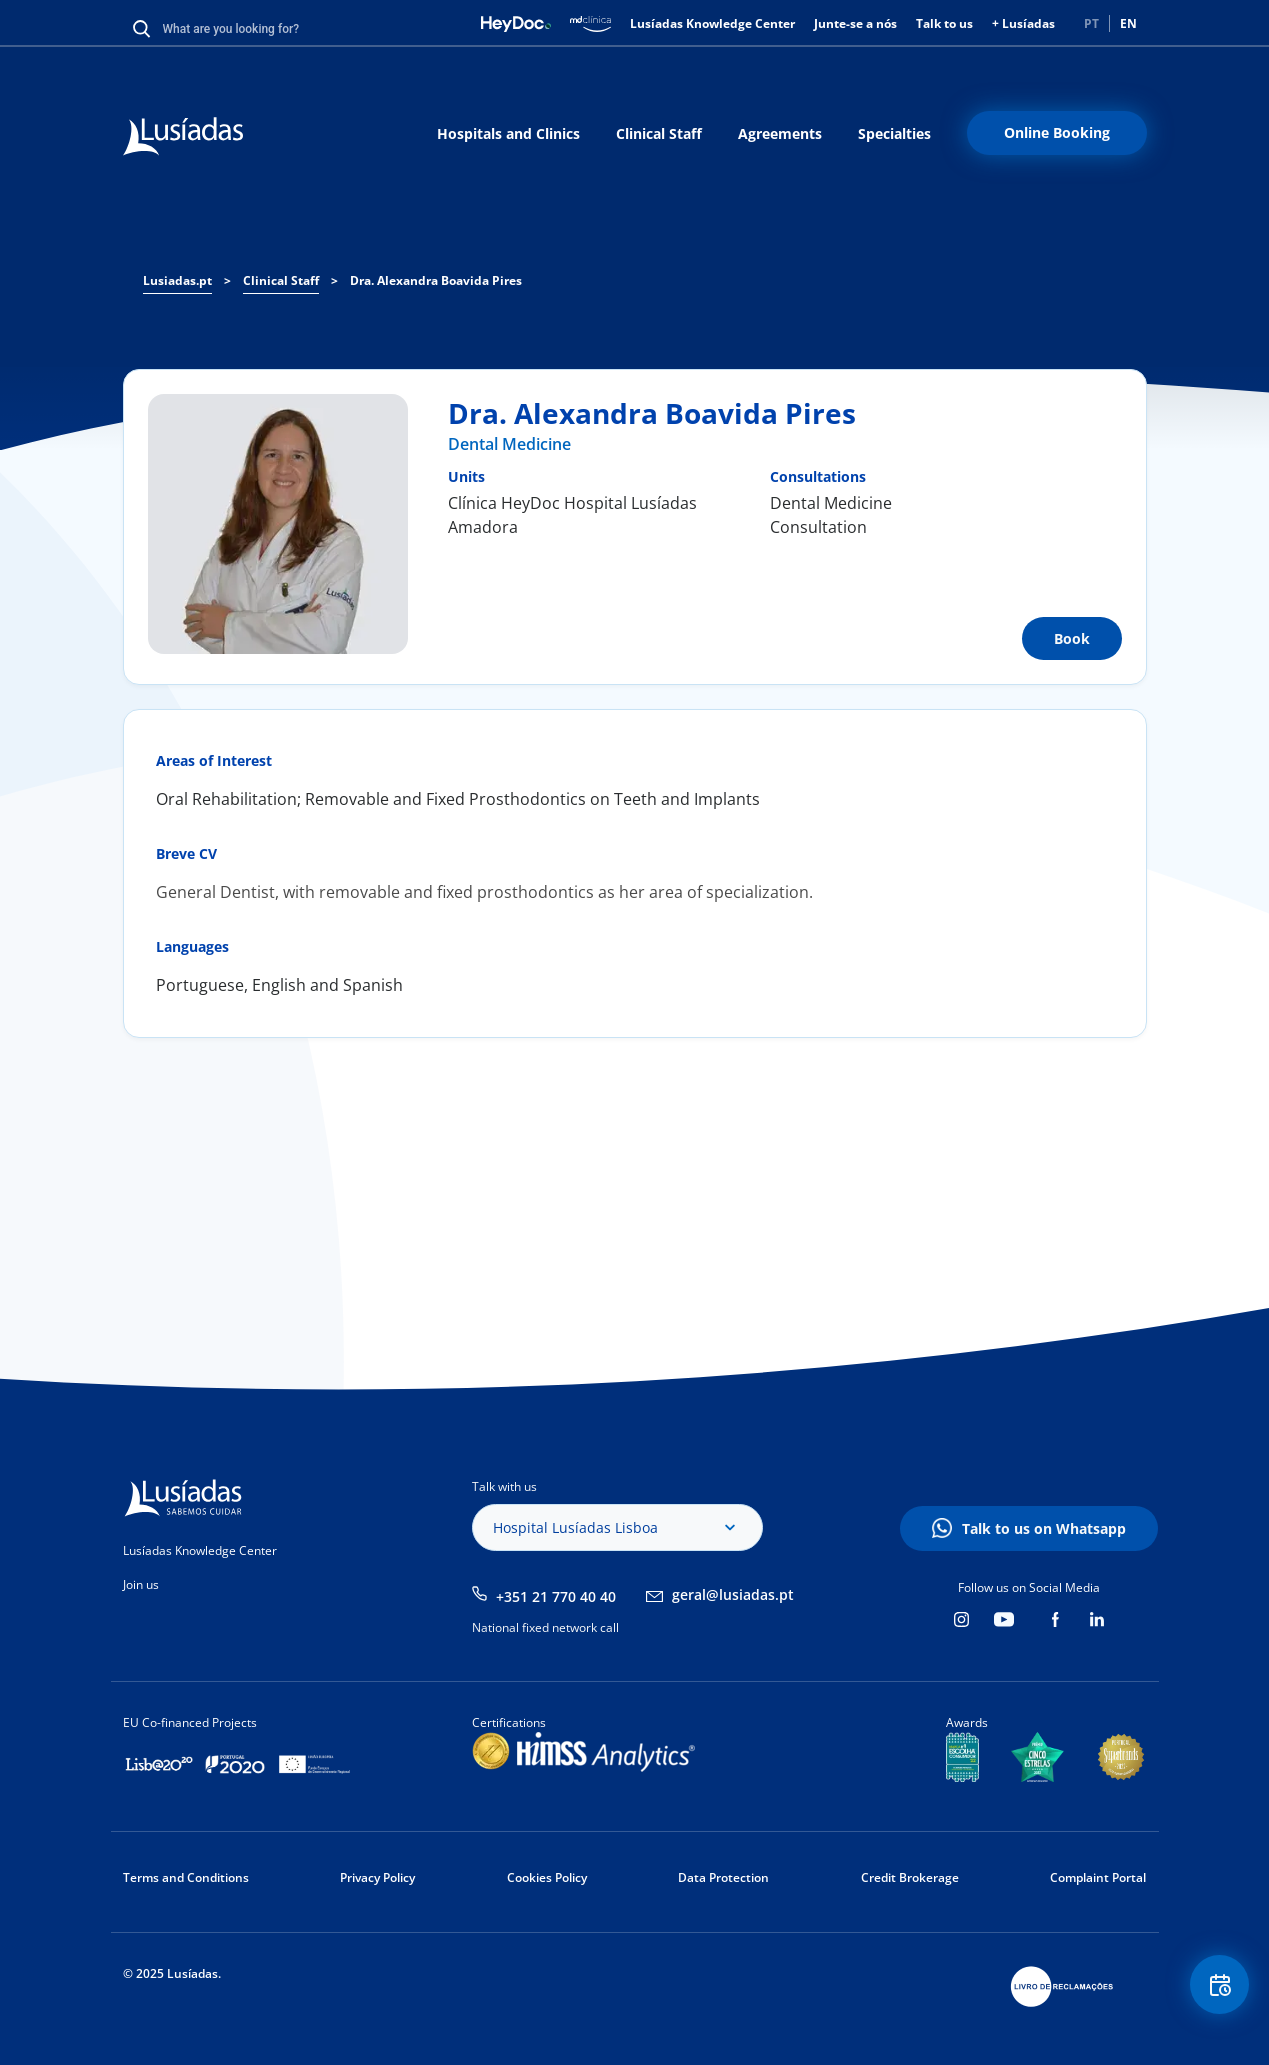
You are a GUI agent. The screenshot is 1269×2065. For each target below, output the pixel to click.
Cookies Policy (547, 1877)
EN (1128, 23)
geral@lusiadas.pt (733, 1594)
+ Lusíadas (1023, 23)
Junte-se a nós (855, 23)
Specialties (894, 133)
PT (1091, 23)
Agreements (780, 133)
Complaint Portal (1098, 1877)
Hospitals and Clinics (508, 133)
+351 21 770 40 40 (556, 1596)
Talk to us (944, 23)
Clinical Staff (659, 133)
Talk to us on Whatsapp (1044, 1528)
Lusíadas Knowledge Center (712, 23)
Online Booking (1057, 132)
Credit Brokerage (910, 1877)
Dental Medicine (509, 444)
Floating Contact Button (1214, 1990)
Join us (141, 1584)
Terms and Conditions (186, 1877)
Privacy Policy (377, 1877)
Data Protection (723, 1877)
